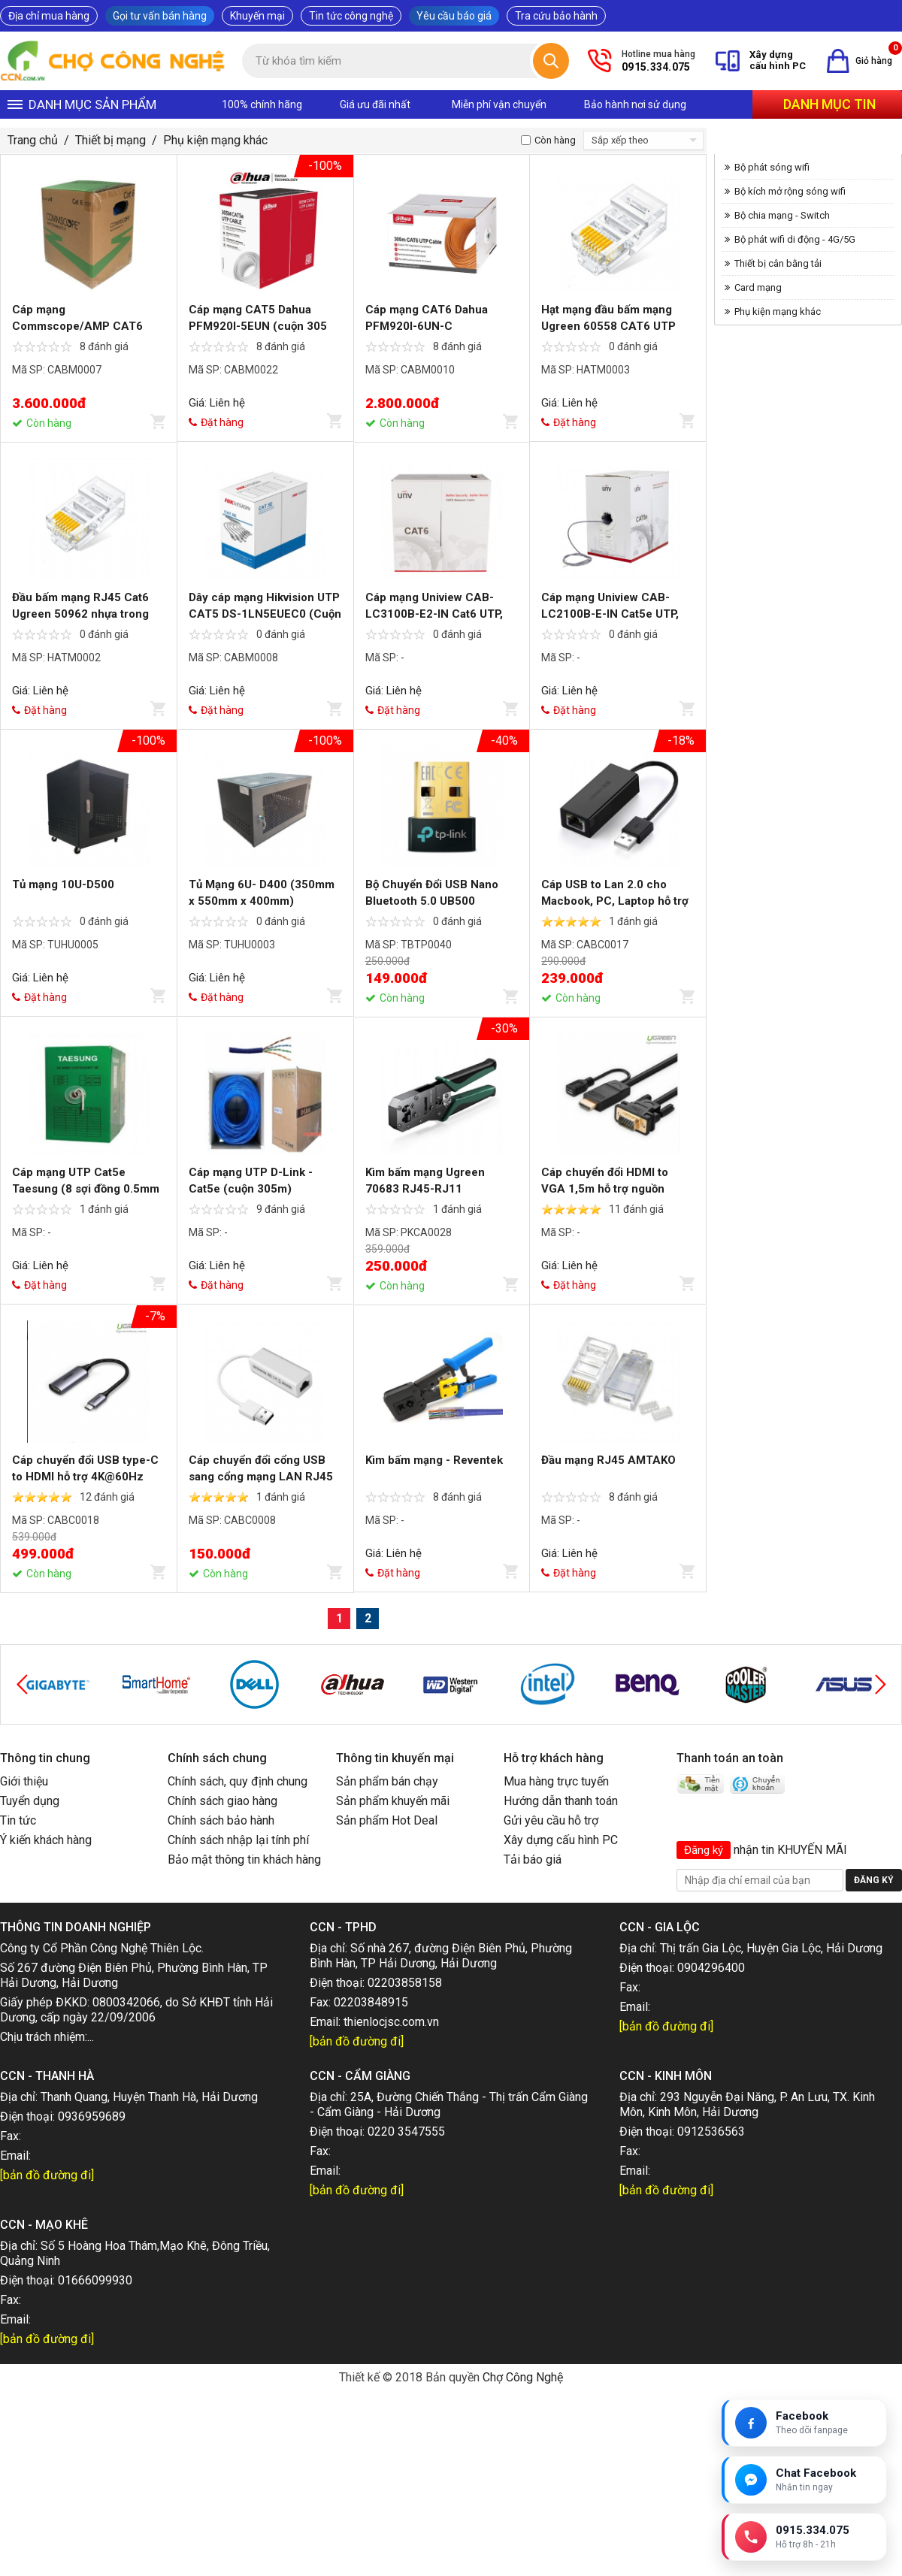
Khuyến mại (257, 16)
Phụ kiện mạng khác (215, 140)
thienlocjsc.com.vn (391, 2022)
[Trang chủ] (113, 61)
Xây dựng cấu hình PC (561, 1840)
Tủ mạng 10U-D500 (63, 884)
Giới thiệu (24, 1781)
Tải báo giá (532, 1859)
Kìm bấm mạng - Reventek (434, 1460)
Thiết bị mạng (110, 140)
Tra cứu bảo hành (556, 16)
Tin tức (18, 1820)
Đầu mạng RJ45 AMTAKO (608, 1460)
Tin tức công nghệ (351, 16)
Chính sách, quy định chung (237, 1781)
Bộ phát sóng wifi (772, 167)
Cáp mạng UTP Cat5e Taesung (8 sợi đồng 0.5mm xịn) (85, 1189)
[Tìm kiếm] (551, 61)
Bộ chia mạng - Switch (782, 215)
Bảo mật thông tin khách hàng (244, 1859)
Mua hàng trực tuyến (556, 1781)
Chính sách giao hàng (222, 1801)
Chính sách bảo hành (221, 1820)
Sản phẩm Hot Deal (386, 1820)
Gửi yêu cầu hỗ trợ (551, 1820)
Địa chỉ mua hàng (48, 16)
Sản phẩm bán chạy (387, 1781)
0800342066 (126, 2002)
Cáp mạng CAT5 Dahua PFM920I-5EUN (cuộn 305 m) (258, 326)
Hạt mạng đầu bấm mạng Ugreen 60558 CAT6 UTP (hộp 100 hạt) (608, 326)
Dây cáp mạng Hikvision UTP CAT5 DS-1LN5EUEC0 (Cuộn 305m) (265, 614)
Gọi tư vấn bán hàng (160, 16)
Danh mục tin (829, 104)
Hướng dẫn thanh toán (561, 1801)
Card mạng (758, 287)
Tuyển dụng (29, 1801)
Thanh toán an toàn (729, 1758)
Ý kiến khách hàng (46, 1840)
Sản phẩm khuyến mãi (392, 1801)
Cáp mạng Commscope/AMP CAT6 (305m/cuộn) (77, 326)
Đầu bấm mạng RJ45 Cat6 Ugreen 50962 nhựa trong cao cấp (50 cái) (80, 614)
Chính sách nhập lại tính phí (238, 1840)
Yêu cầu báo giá (454, 16)
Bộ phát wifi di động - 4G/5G (794, 239)
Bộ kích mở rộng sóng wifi (790, 191)
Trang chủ (33, 140)
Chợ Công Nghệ (523, 2377)
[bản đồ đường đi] (357, 2041)
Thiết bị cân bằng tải (778, 263)
